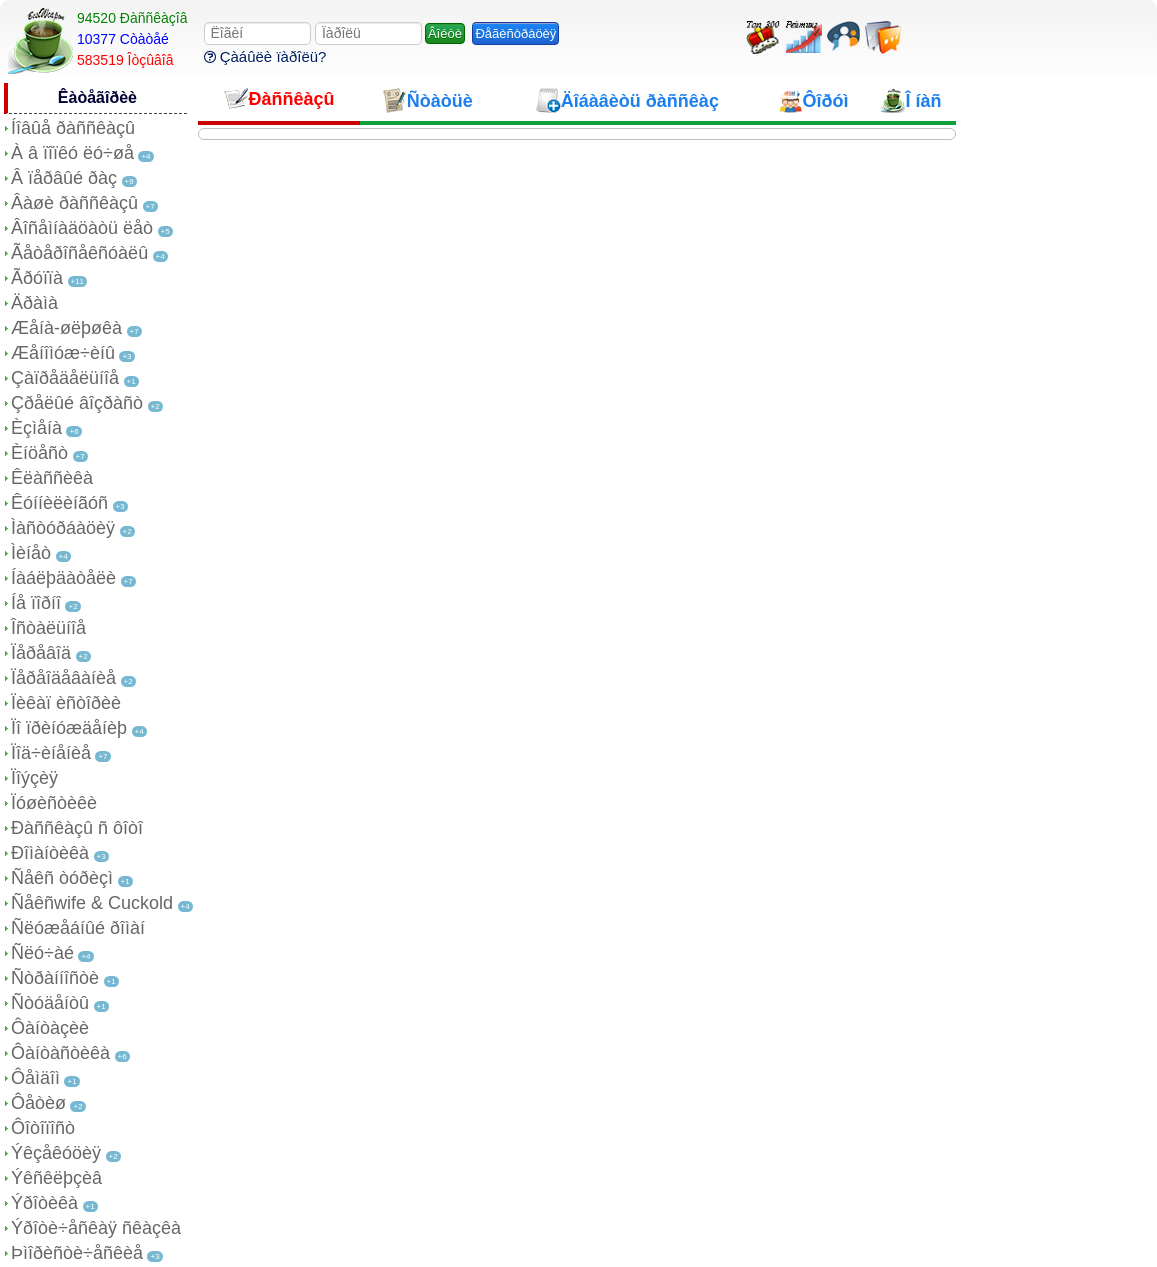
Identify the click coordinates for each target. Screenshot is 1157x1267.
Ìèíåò (31, 553)
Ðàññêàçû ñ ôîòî (77, 828)
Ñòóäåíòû (50, 1003)
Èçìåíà (36, 428)
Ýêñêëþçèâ (56, 1178)
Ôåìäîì (35, 1078)
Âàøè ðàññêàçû (74, 203)
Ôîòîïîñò (43, 1128)
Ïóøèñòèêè (54, 803)
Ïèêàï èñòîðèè (66, 703)
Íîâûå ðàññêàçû (73, 128)
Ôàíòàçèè (50, 1028)
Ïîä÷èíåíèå (51, 753)
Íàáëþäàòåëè (63, 578)
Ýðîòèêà (44, 1203)
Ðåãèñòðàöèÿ (515, 33)
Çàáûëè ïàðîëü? (265, 56)
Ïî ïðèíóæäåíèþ (69, 728)
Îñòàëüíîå (48, 628)
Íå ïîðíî (36, 603)
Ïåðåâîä (41, 653)
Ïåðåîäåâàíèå (63, 678)
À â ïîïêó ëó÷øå (72, 153)
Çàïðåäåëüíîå (65, 378)
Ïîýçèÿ (34, 778)
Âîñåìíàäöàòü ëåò (82, 228)
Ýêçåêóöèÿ (56, 1153)
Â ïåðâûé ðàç (64, 178)
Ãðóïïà (37, 278)
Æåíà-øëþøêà (66, 328)
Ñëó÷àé (42, 953)
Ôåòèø (38, 1103)
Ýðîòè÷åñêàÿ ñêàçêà (96, 1228)
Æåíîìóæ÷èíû (63, 353)
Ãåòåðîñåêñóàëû (79, 253)
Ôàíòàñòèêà (60, 1053)
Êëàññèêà (52, 478)
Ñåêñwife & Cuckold (92, 903)
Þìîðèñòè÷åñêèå (77, 1253)
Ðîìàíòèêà (50, 853)
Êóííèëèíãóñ (59, 503)
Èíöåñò (39, 453)
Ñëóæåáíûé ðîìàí (78, 928)
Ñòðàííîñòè (55, 978)
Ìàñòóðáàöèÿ (63, 528)
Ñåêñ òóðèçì (62, 878)
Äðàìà (34, 303)
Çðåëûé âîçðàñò (77, 403)
